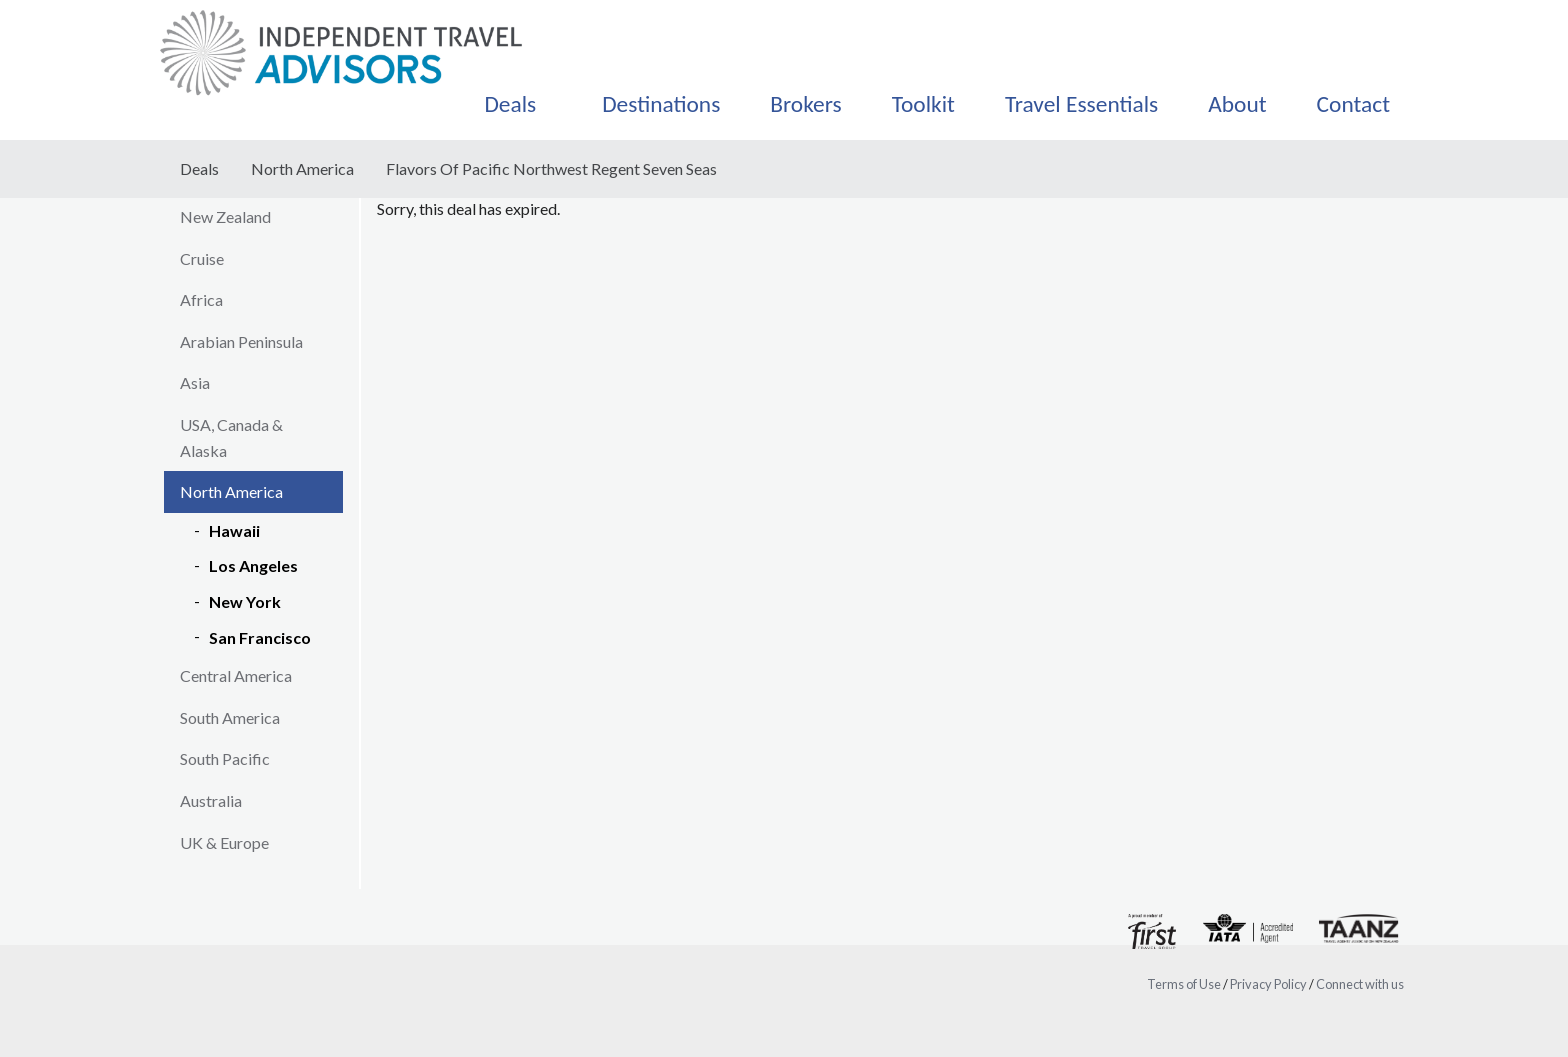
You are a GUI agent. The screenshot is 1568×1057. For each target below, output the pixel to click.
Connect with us (1360, 984)
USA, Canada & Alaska (231, 437)
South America (230, 717)
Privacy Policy (1268, 984)
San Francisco (260, 637)
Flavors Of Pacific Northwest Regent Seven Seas (551, 168)
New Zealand (225, 216)
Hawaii (234, 530)
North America (302, 168)
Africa (201, 299)
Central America (236, 675)
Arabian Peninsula (241, 341)
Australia (211, 800)
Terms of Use (1184, 984)
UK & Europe (224, 842)
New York (245, 601)
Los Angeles (253, 565)
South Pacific (225, 758)
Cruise (202, 258)
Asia (195, 382)
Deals (199, 168)
